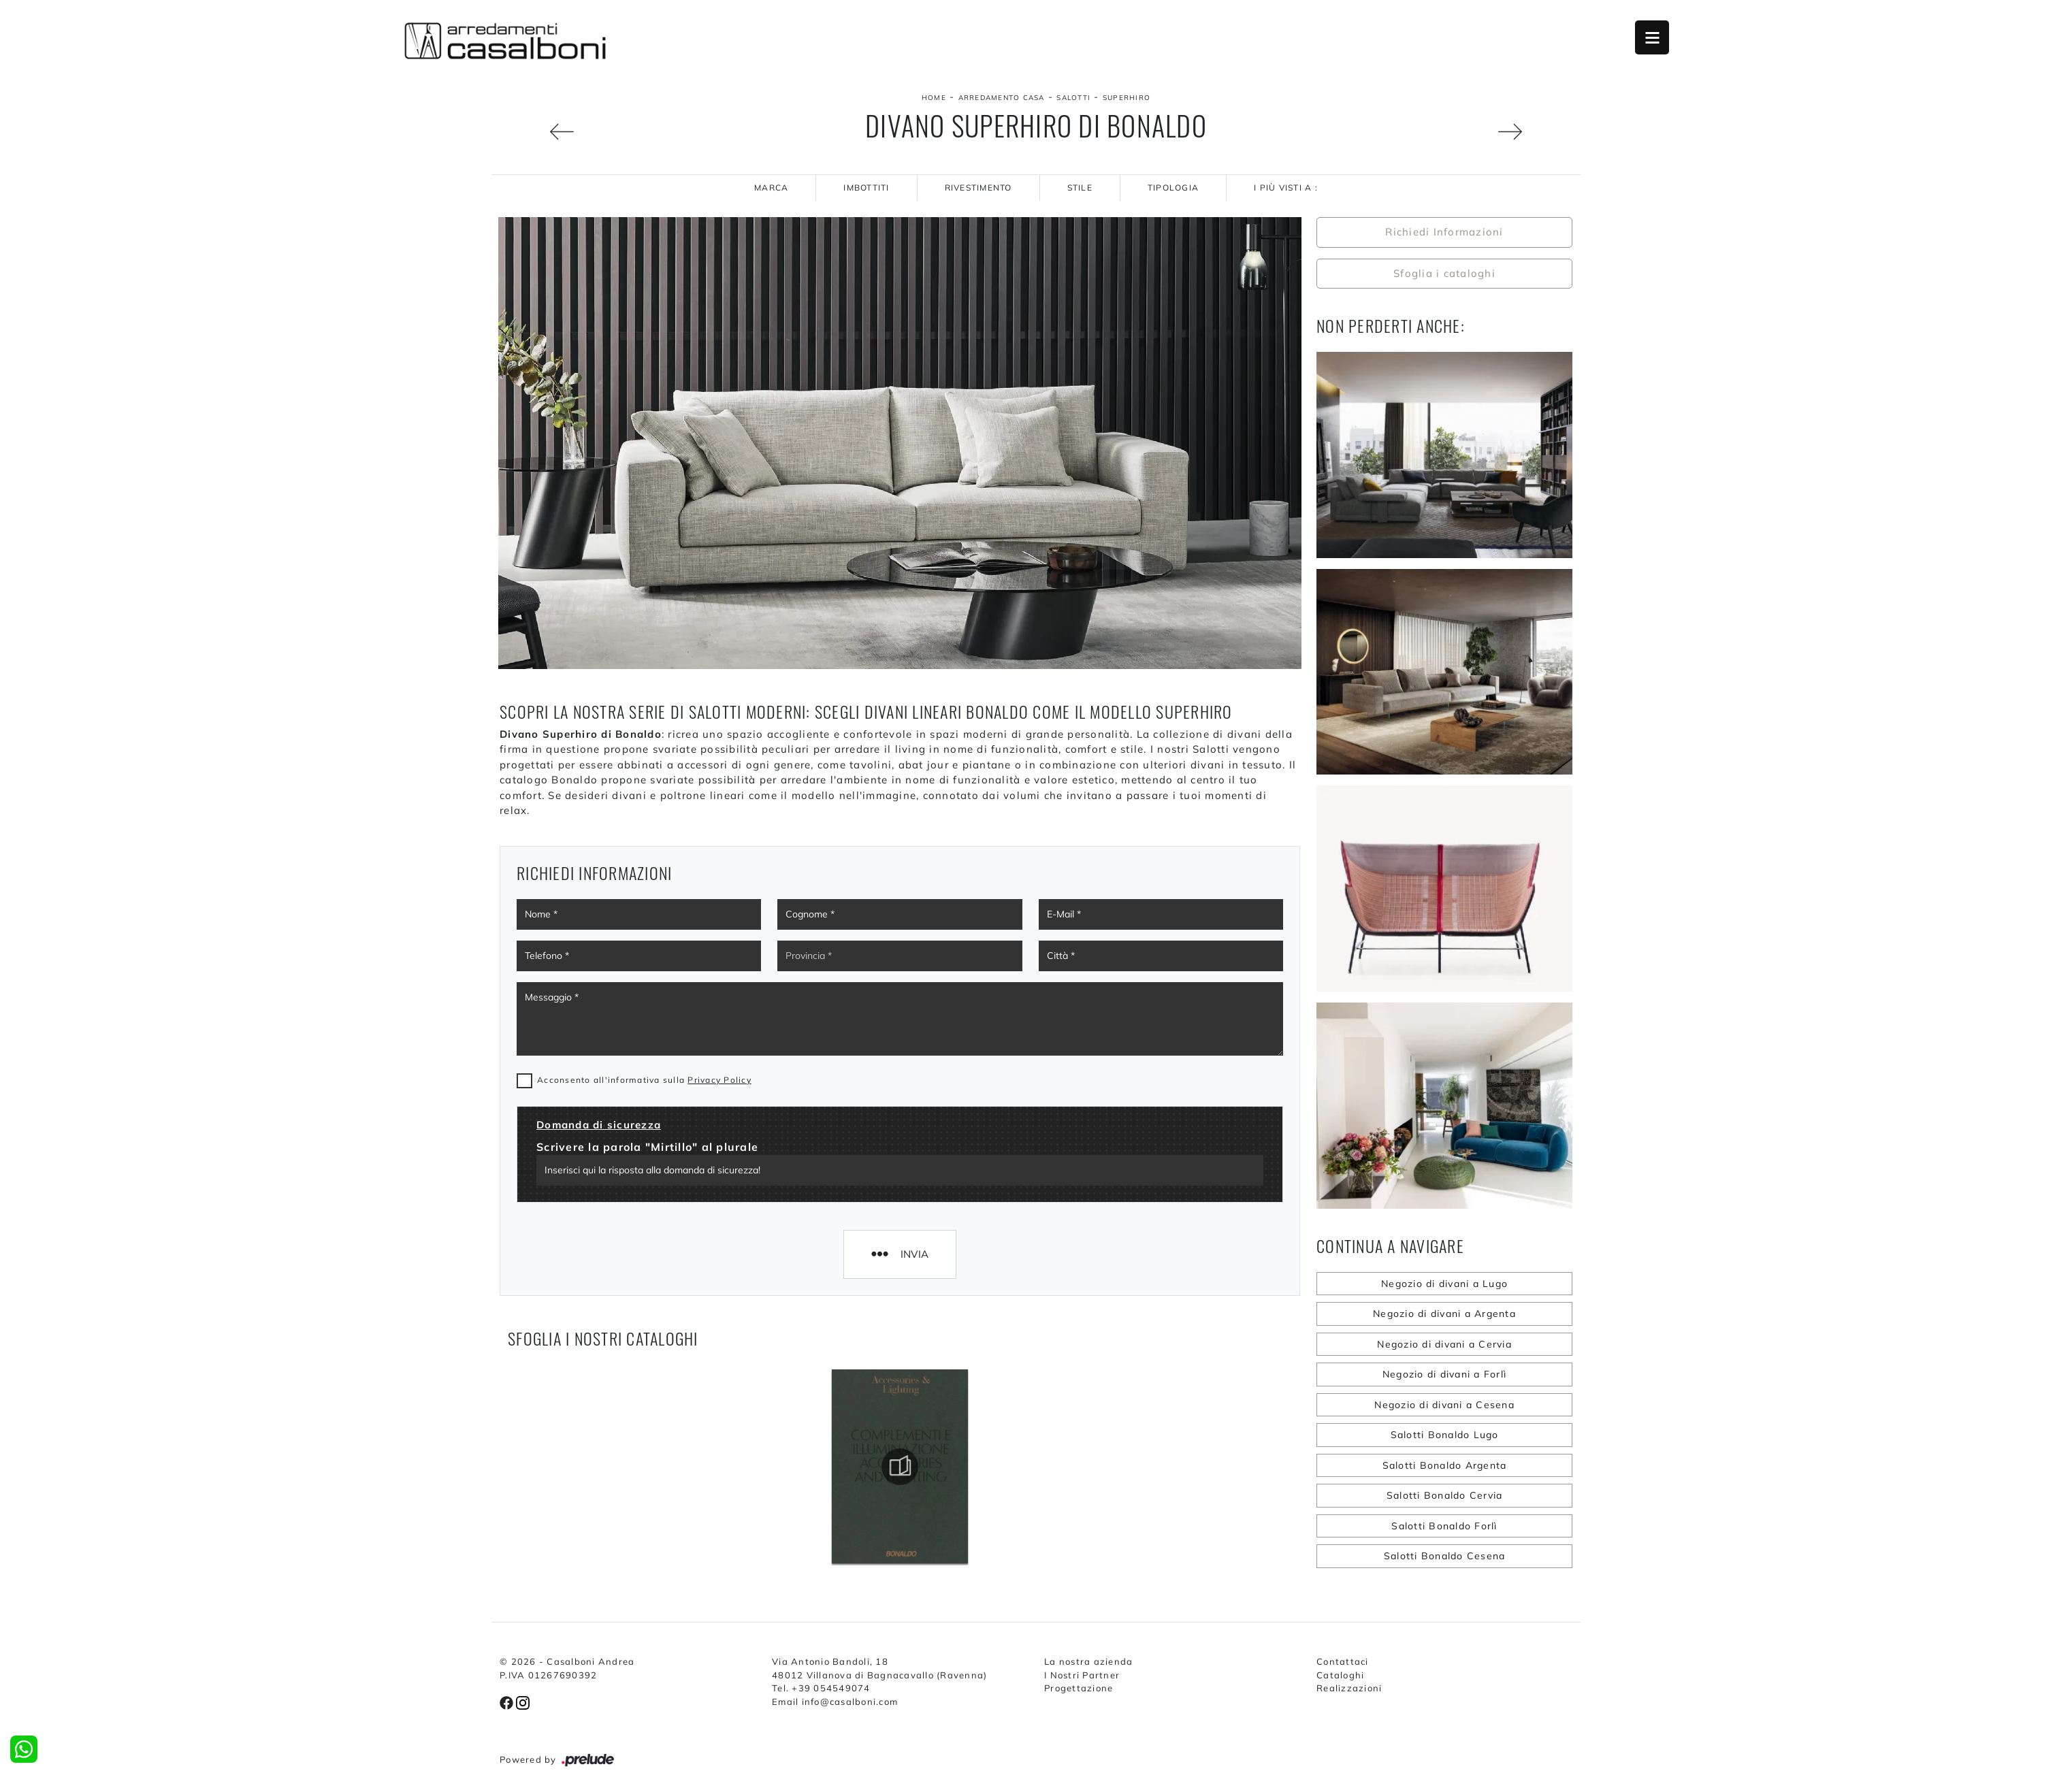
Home (934, 97)
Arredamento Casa (1001, 97)
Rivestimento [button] (978, 187)
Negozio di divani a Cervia (1444, 1344)
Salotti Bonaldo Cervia (1445, 1495)
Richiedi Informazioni (1444, 231)
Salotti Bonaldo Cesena (1445, 1556)
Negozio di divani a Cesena (1444, 1405)
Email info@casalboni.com (835, 1701)
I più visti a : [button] (1286, 187)
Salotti (1073, 97)
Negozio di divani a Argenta (1444, 1313)
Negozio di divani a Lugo (1444, 1284)
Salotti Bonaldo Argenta (1444, 1465)
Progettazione (1078, 1687)
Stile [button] (1079, 187)
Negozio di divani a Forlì (1444, 1374)
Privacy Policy (719, 1080)
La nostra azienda (1088, 1661)
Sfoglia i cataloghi (1444, 273)
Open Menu (1652, 37)
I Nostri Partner (1082, 1675)
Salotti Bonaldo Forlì (1444, 1526)
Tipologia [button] (1173, 187)
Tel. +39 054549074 (821, 1687)
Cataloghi (1340, 1675)
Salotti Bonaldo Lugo (1445, 1435)
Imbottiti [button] (866, 187)
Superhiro (1126, 97)
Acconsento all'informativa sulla (644, 1080)
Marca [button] (771, 187)
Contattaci (1342, 1661)
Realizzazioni (1349, 1687)
